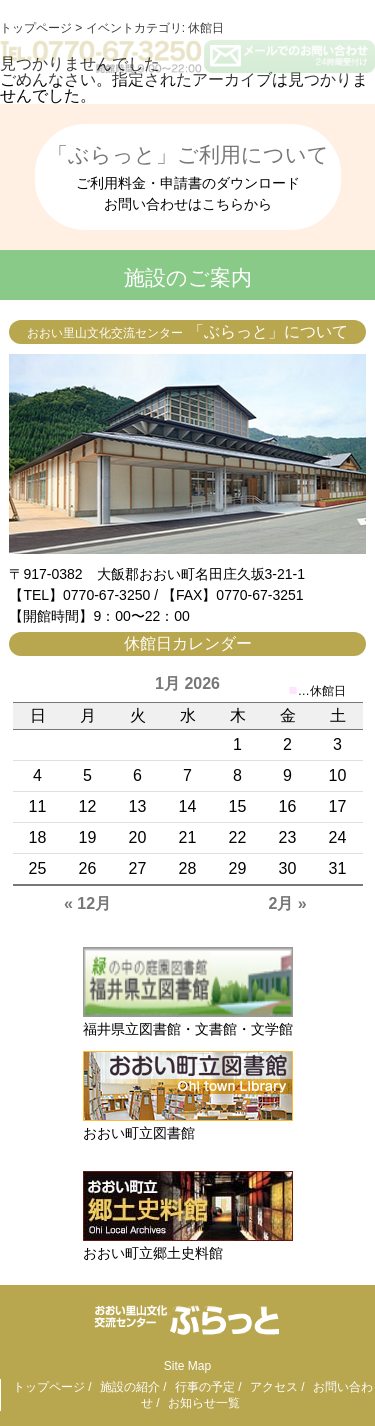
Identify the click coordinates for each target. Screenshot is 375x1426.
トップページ (49, 1387)
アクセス (274, 1387)
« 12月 (87, 903)
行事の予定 (205, 1387)
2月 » (287, 903)
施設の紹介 (130, 1387)
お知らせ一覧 (204, 1403)
